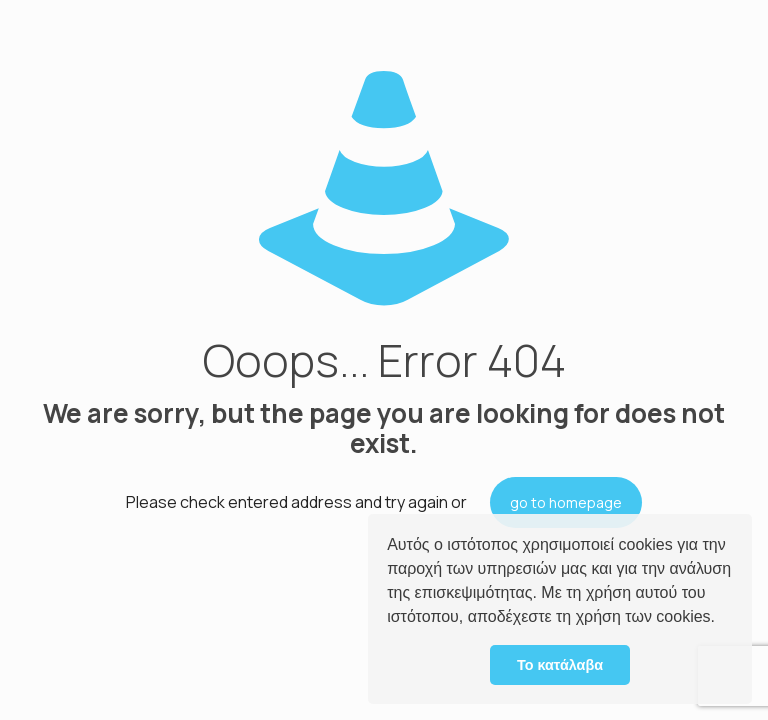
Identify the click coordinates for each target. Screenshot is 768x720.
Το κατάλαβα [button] (560, 665)
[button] (722, 619)
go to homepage (566, 502)
